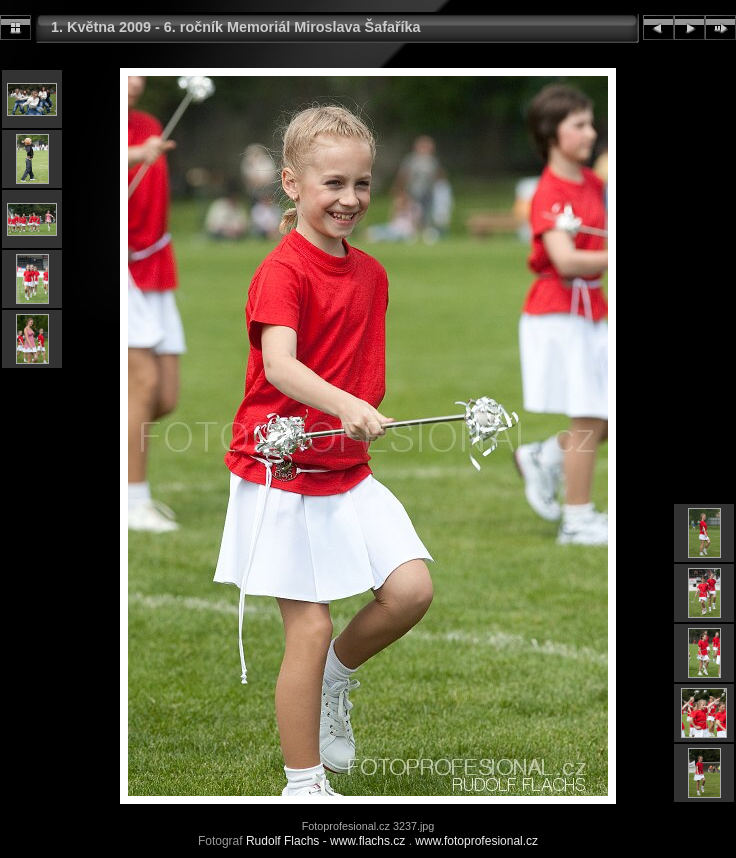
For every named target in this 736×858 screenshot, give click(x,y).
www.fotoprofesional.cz (476, 841)
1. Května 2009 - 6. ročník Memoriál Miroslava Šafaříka (236, 27)
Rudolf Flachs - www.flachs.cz (325, 841)
